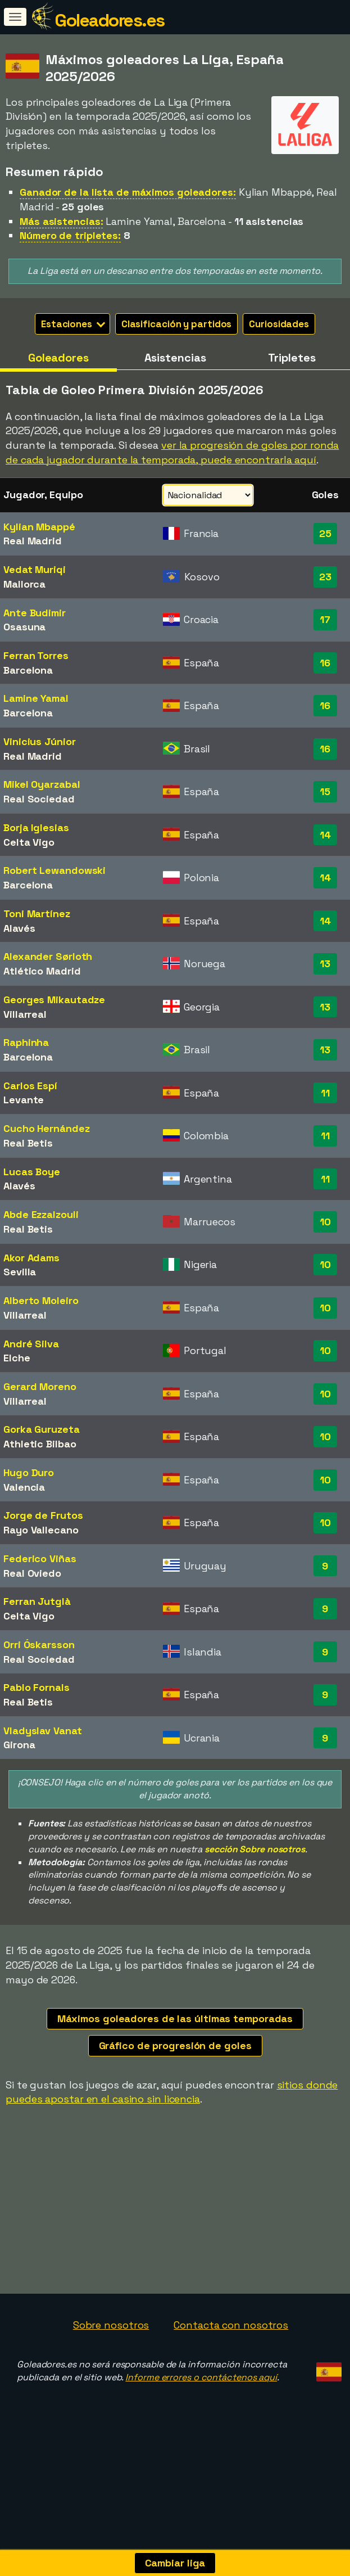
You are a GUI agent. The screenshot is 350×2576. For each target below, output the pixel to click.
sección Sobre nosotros (254, 1849)
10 (325, 1221)
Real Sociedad (39, 798)
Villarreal (25, 1014)
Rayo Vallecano (41, 1529)
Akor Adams (31, 1257)
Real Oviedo (32, 1573)
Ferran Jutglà (37, 1601)
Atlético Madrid (42, 970)
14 (325, 834)
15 (325, 791)
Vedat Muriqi (34, 569)
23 (325, 576)
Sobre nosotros (111, 2358)
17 (325, 619)
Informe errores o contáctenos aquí (201, 2411)
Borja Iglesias (36, 827)
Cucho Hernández (46, 1128)
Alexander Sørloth (47, 956)
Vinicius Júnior (39, 741)
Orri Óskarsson (39, 1644)
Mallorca (24, 584)
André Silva (31, 1343)
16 (325, 662)
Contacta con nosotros (231, 2358)
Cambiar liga (175, 2562)
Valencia (24, 1487)
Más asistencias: (61, 221)
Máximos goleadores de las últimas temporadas (175, 2018)
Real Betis (28, 1142)
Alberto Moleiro (41, 1300)
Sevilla (19, 1271)
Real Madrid (32, 540)
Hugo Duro (28, 1472)
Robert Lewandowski (54, 870)
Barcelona (28, 670)
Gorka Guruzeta (41, 1429)
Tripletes (292, 357)
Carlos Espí (30, 1085)
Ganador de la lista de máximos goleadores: (128, 192)
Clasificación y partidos (176, 324)
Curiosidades (279, 324)
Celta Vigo (28, 842)
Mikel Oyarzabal (41, 784)
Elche (16, 1357)
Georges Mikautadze (54, 999)
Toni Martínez (36, 913)
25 (325, 533)
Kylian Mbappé (39, 526)
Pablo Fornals (36, 1687)
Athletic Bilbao (39, 1443)
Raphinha (26, 1042)
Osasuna (24, 626)
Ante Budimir (34, 612)
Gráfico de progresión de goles (175, 2045)
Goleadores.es (109, 20)
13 (325, 963)
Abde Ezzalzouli (41, 1214)
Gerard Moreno (39, 1386)
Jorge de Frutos (43, 1515)
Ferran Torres (36, 655)
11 (325, 1092)
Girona (19, 1744)
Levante (23, 1099)
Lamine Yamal (36, 698)
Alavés (19, 928)
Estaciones (73, 324)
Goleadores (58, 357)
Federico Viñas (39, 1558)
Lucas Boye (31, 1171)
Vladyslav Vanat (42, 1730)
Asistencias (175, 357)
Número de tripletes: (70, 235)
